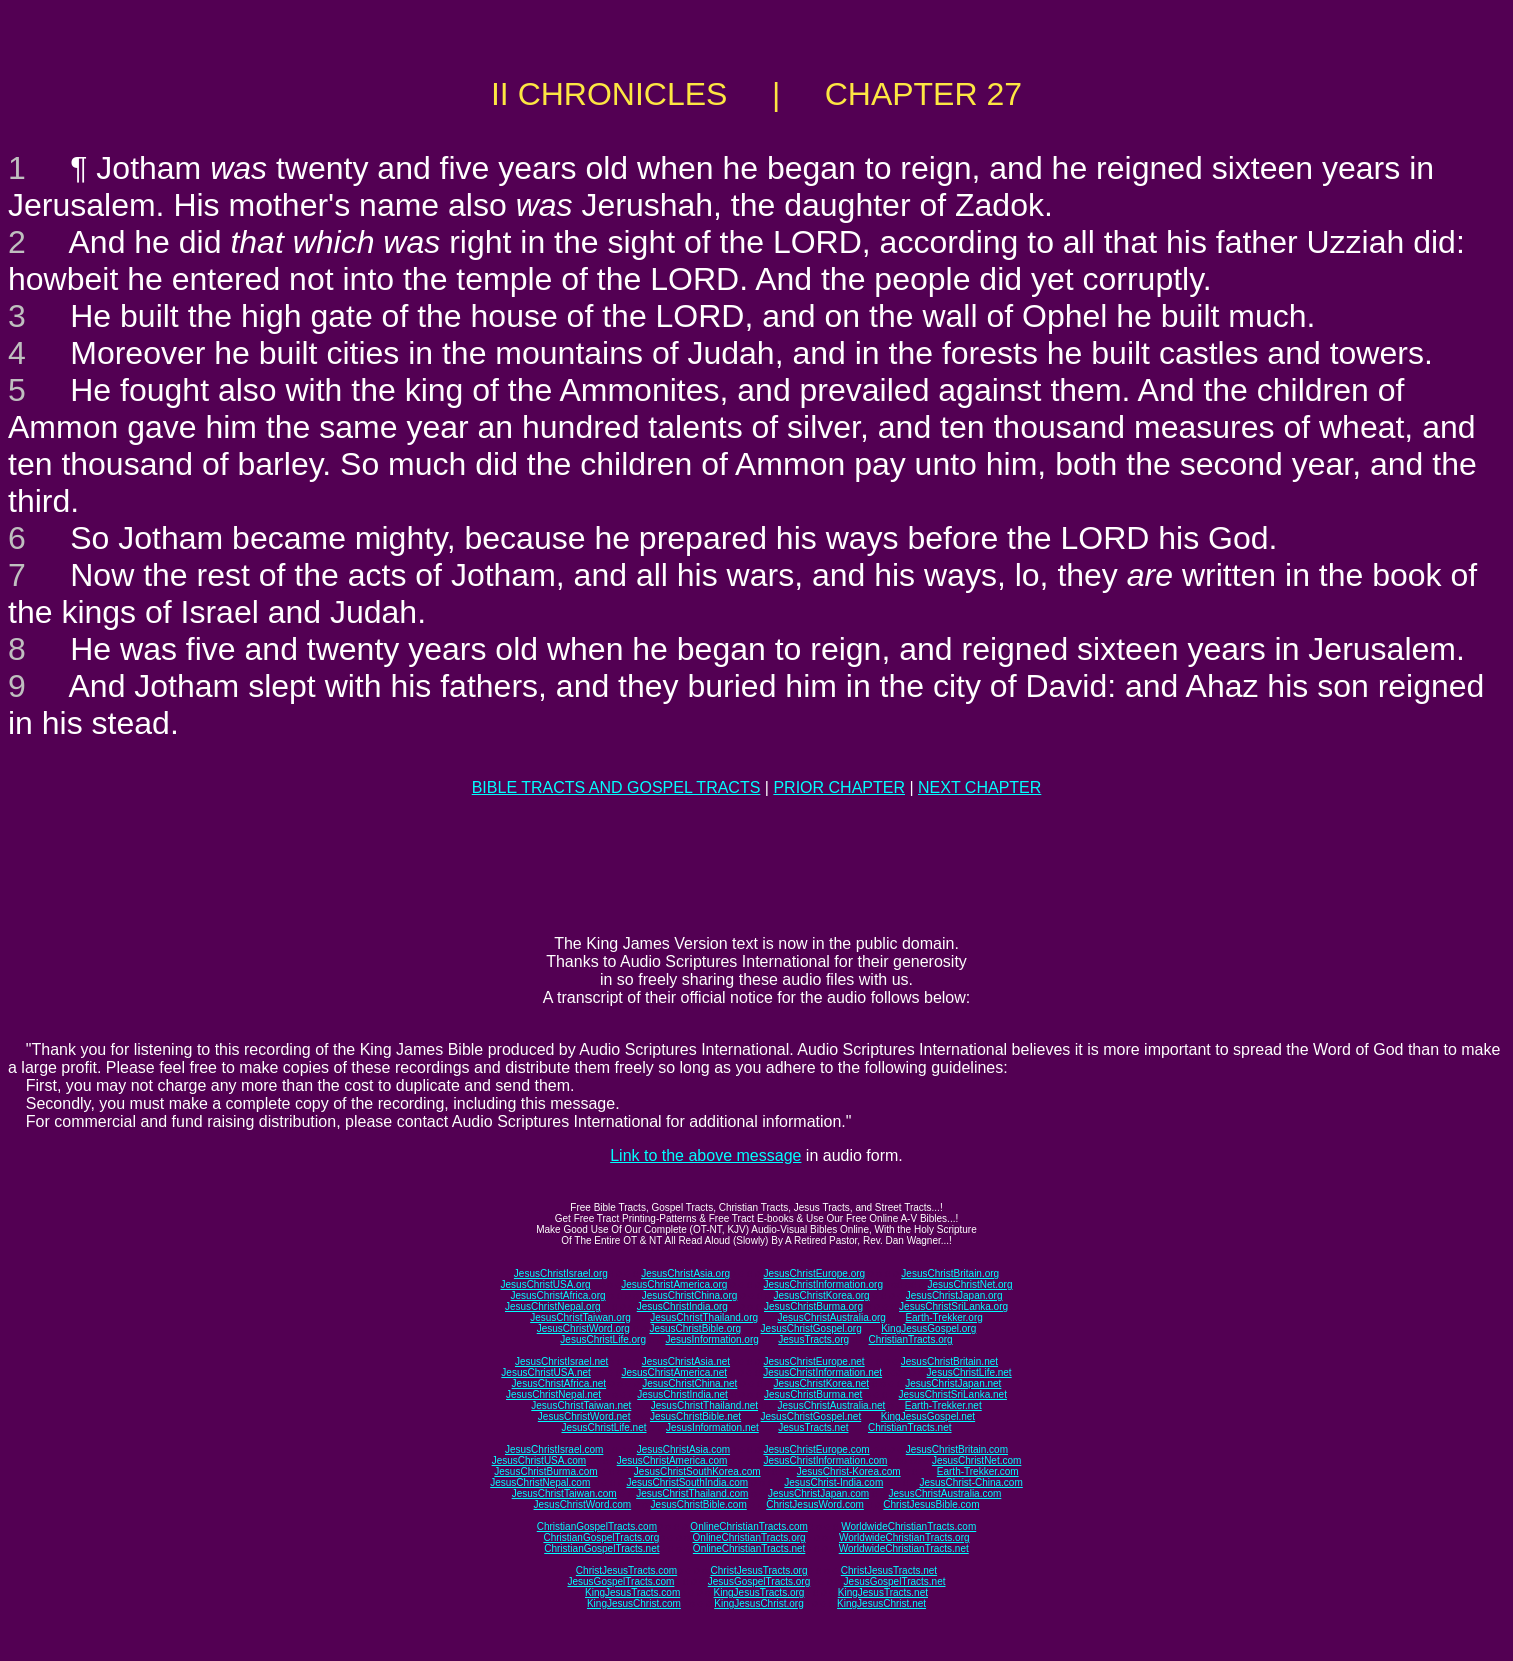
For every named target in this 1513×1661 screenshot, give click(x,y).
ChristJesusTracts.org (759, 1570)
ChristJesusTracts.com (626, 1570)
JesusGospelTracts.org (759, 1581)
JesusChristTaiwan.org (580, 1317)
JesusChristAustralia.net (832, 1405)
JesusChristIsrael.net (561, 1361)
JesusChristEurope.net (813, 1361)
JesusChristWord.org (583, 1328)
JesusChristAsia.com (683, 1449)
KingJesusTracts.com (632, 1592)
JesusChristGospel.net (811, 1416)
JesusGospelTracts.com (621, 1581)
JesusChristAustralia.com (945, 1493)
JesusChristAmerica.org (674, 1284)
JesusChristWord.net (584, 1416)
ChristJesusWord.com (815, 1504)
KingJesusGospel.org (928, 1328)
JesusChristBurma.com (545, 1471)
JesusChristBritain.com (957, 1449)
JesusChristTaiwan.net (581, 1405)
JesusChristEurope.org (814, 1273)
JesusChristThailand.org (704, 1317)
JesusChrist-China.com (970, 1482)
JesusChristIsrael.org (561, 1273)
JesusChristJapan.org (954, 1295)
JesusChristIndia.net (682, 1394)
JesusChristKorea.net (821, 1383)
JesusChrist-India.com (833, 1482)
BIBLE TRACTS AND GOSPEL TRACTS (616, 787)
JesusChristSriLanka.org (953, 1306)
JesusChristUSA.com (539, 1460)
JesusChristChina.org (690, 1295)
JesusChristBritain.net (949, 1361)
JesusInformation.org (711, 1339)
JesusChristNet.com (976, 1460)
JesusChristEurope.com (816, 1449)
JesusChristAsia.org (685, 1273)
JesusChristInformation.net (822, 1372)
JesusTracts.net (813, 1427)
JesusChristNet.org (969, 1284)
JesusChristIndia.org (682, 1306)
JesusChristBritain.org (950, 1273)
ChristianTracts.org (911, 1339)
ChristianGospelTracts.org (601, 1537)
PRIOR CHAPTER (839, 787)
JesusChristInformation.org (823, 1284)
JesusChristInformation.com (825, 1460)
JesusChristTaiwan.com (564, 1493)
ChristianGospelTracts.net (601, 1548)
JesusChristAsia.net (686, 1361)
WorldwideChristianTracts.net (904, 1548)
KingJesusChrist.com (634, 1603)
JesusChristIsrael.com (554, 1449)
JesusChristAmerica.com (672, 1460)
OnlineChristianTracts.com (748, 1526)
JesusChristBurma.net (813, 1394)
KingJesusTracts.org (759, 1592)
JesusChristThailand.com (692, 1493)
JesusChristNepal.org (553, 1306)
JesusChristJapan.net (953, 1383)
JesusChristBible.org (695, 1328)
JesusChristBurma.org (813, 1306)
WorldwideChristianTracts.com (908, 1526)
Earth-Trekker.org (943, 1317)
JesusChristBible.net (695, 1416)
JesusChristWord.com (583, 1504)
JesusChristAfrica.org (558, 1295)
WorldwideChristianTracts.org (904, 1537)
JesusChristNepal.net (553, 1394)
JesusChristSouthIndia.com (687, 1482)
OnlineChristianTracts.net (749, 1548)
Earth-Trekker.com (978, 1471)
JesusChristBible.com (699, 1504)
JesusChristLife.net (969, 1372)
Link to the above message (705, 1155)
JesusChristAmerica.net (674, 1372)
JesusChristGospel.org (811, 1328)
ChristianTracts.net (910, 1427)
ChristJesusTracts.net (889, 1570)
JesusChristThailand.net (704, 1405)
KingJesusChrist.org (758, 1603)
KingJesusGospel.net (928, 1416)
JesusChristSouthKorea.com (697, 1471)
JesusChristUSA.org (546, 1284)
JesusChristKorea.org (821, 1295)
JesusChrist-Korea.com (849, 1471)
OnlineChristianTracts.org (749, 1537)
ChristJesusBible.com (931, 1504)
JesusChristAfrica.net (559, 1383)
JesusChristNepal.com (540, 1482)
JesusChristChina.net (689, 1383)
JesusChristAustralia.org (832, 1317)
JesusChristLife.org (603, 1339)
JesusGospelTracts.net (895, 1581)
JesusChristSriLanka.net (953, 1394)
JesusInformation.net (712, 1427)
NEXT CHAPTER (979, 787)
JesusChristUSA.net (545, 1372)
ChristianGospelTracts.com (597, 1526)
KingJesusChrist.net (881, 1603)
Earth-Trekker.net (943, 1405)
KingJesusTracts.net (883, 1592)
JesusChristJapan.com (818, 1493)
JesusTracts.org (813, 1339)
